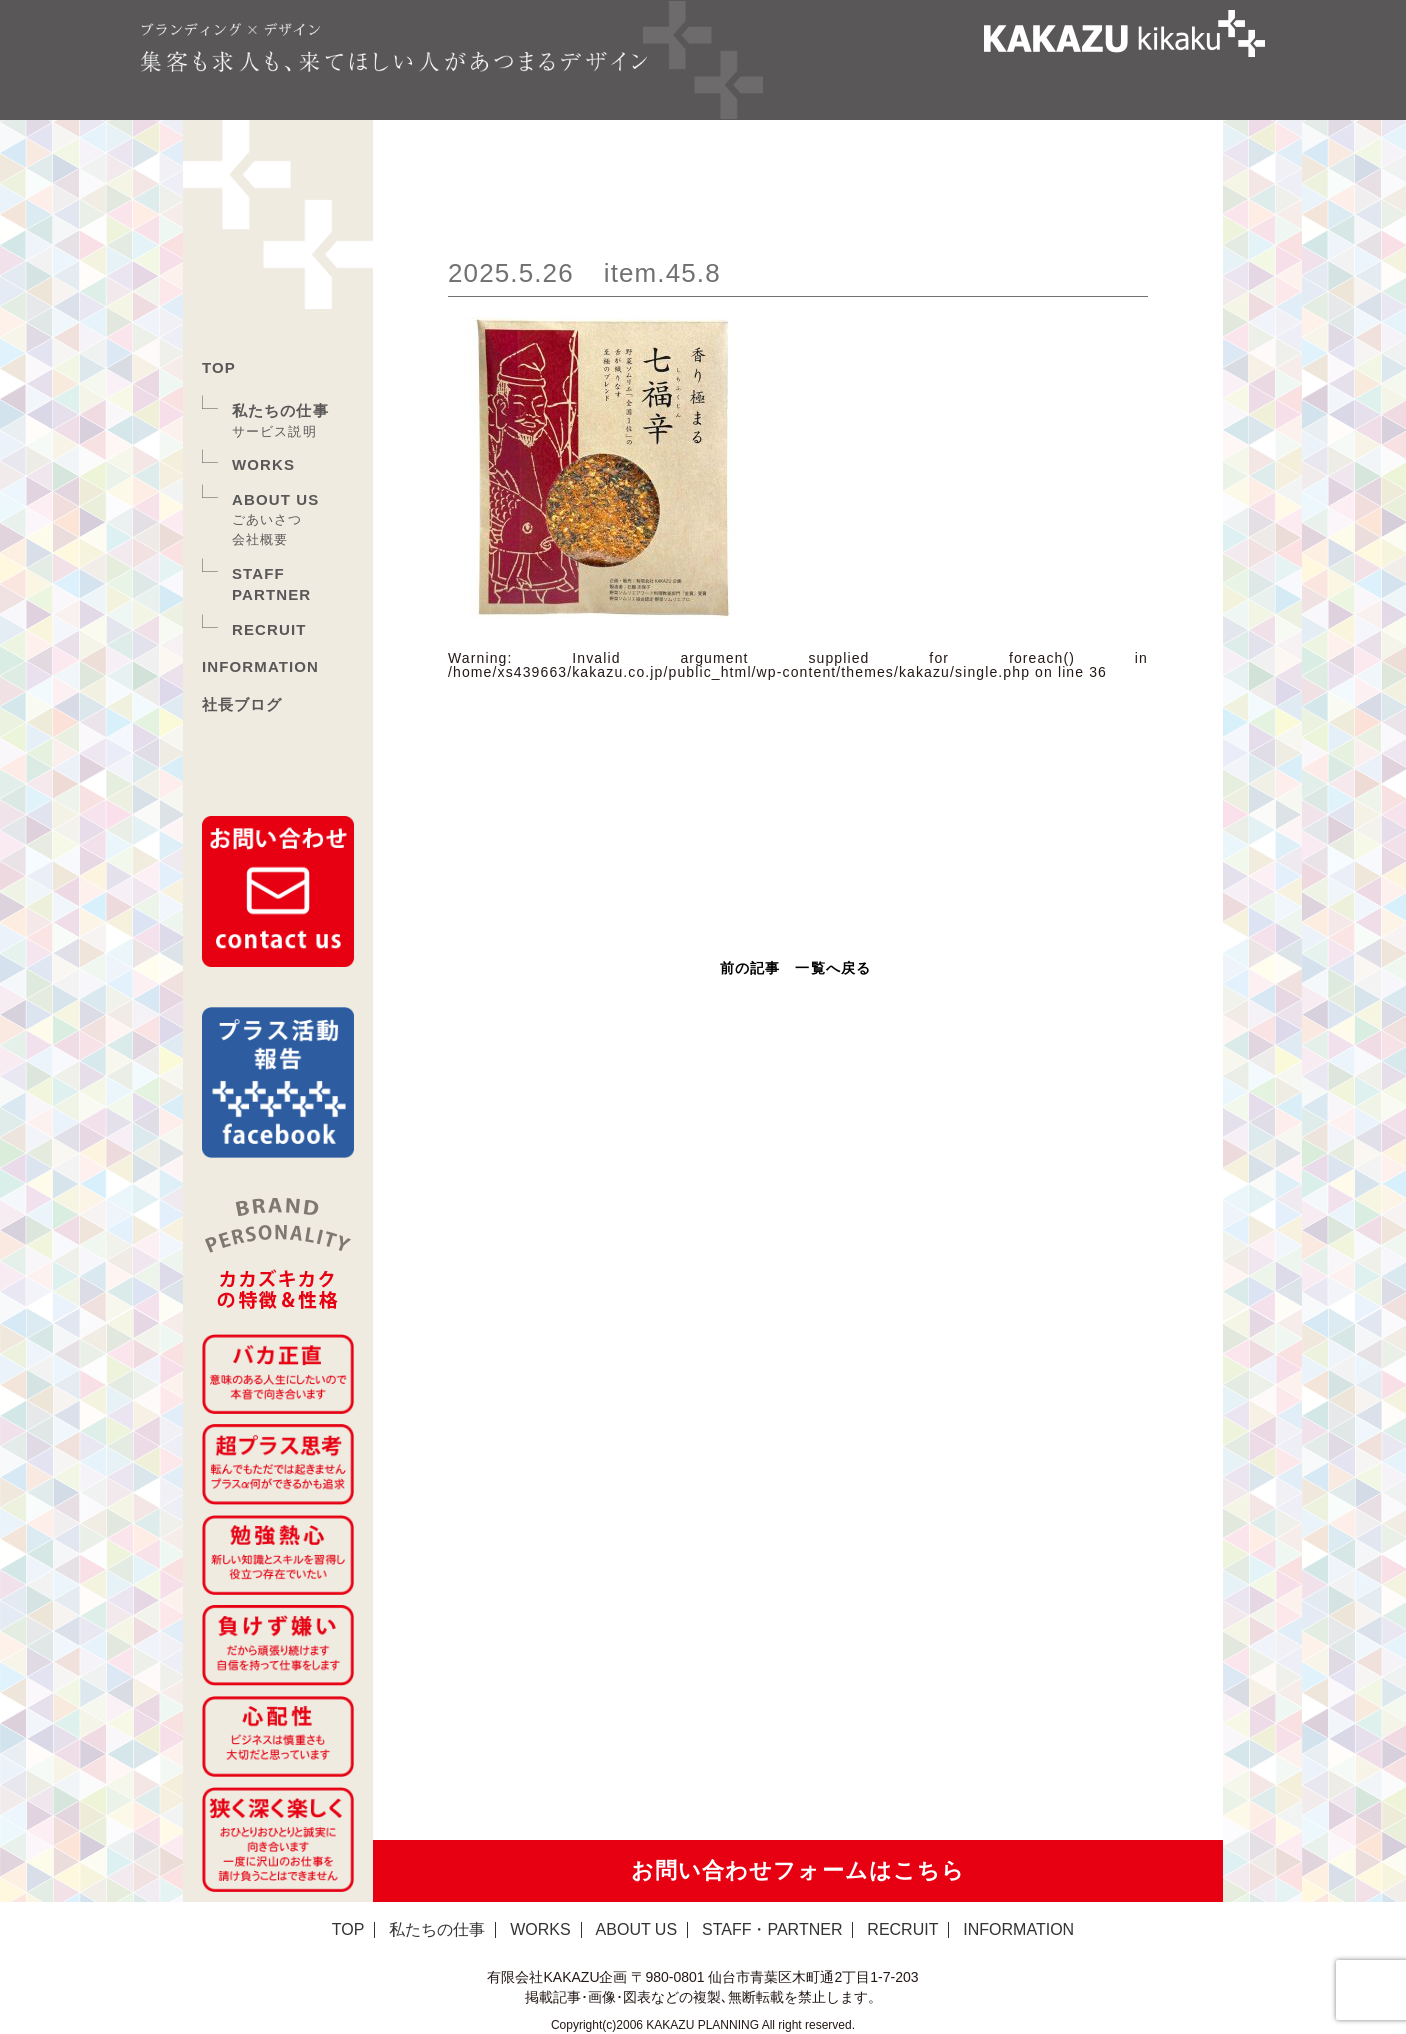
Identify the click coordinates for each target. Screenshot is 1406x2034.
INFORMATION (260, 666)
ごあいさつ (267, 519)
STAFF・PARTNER (772, 1929)
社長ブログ (242, 704)
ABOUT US (275, 499)
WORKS (263, 464)
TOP (219, 367)
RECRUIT (269, 629)
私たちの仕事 (280, 410)
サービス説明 (274, 431)
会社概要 (260, 539)
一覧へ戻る (833, 968)
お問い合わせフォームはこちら (798, 1870)
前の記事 (750, 968)
